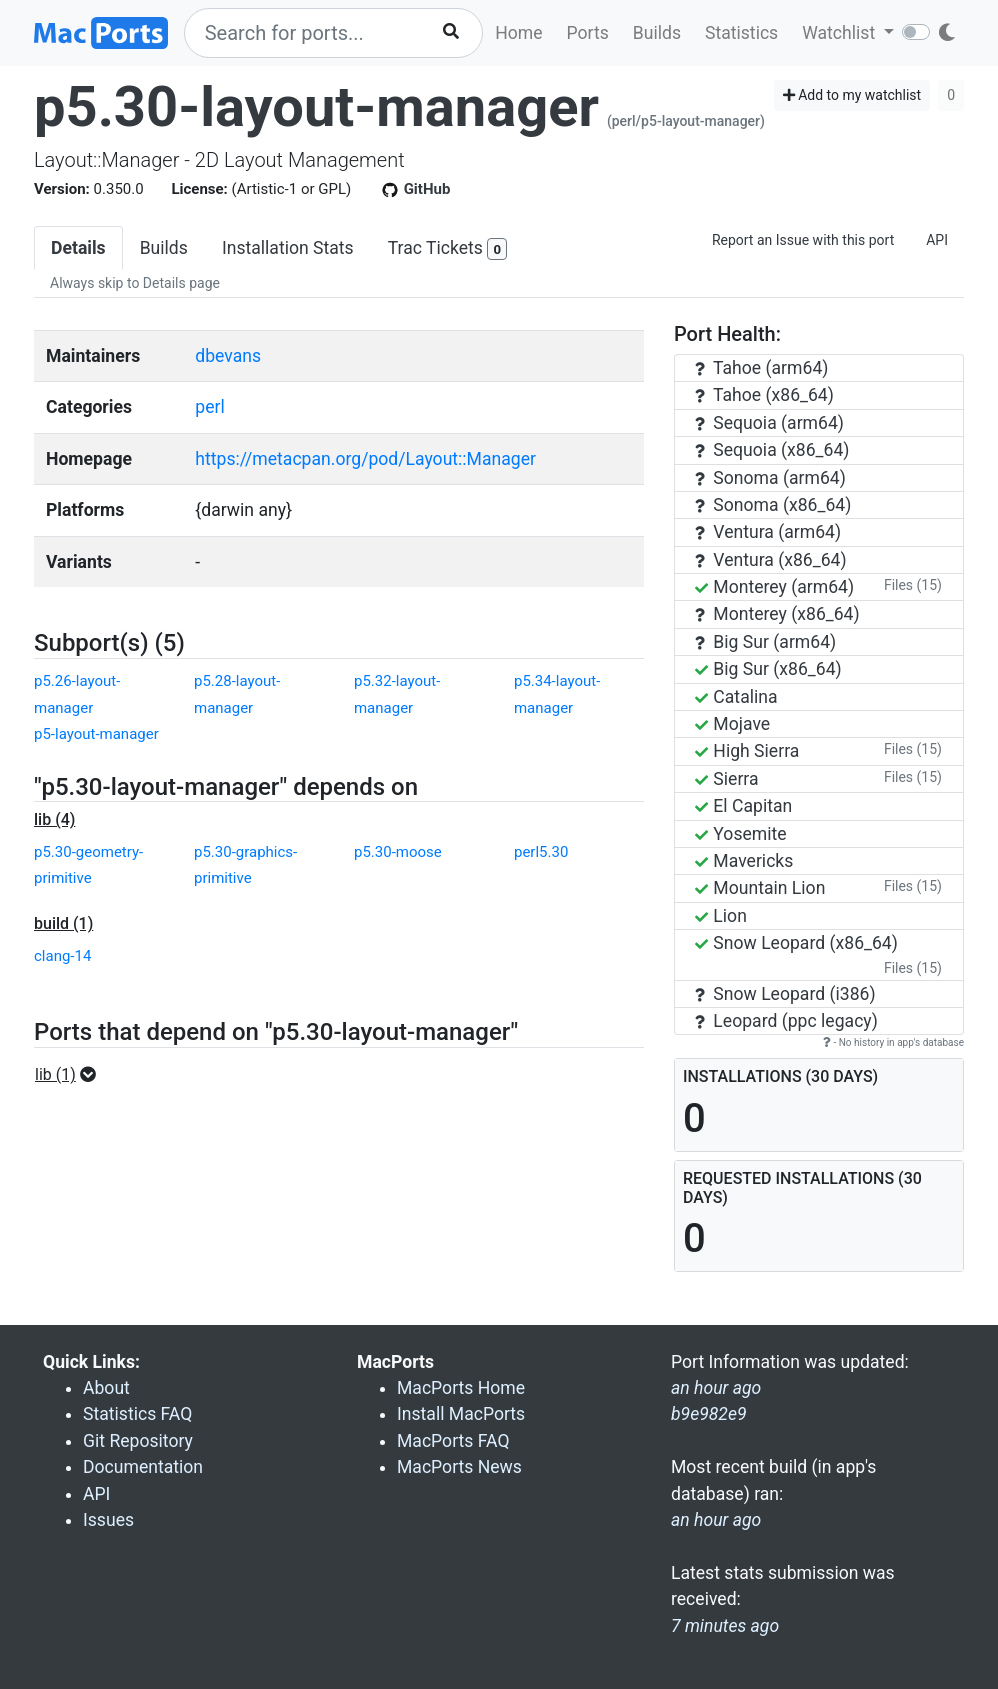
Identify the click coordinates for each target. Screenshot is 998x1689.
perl (209, 407)
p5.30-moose (398, 852)
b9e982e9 (709, 1414)
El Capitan (743, 806)
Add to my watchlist (852, 95)
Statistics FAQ (137, 1414)
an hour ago (716, 1520)
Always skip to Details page (135, 283)
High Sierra (747, 751)
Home (518, 33)
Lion (721, 916)
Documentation (143, 1467)
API (937, 240)
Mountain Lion (760, 888)
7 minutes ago (725, 1626)
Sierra (727, 779)
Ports (588, 33)
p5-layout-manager (96, 734)
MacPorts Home (461, 1388)
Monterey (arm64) (774, 587)
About (106, 1388)
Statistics (741, 33)
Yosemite (741, 834)
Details (78, 248)
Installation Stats (288, 248)
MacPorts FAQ (453, 1441)
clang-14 (62, 956)
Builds (657, 33)
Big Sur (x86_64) (768, 669)
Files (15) (913, 585)
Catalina (736, 697)
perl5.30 (541, 852)
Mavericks (744, 861)
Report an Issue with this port (803, 240)
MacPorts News (459, 1467)
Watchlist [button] (840, 33)
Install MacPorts (461, 1414)
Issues (108, 1520)
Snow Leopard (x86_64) (796, 943)
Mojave (732, 724)
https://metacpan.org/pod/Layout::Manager (365, 459)
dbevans (228, 356)
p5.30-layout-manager (316, 107)
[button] (71, 1075)
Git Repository (138, 1441)
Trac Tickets (448, 249)
